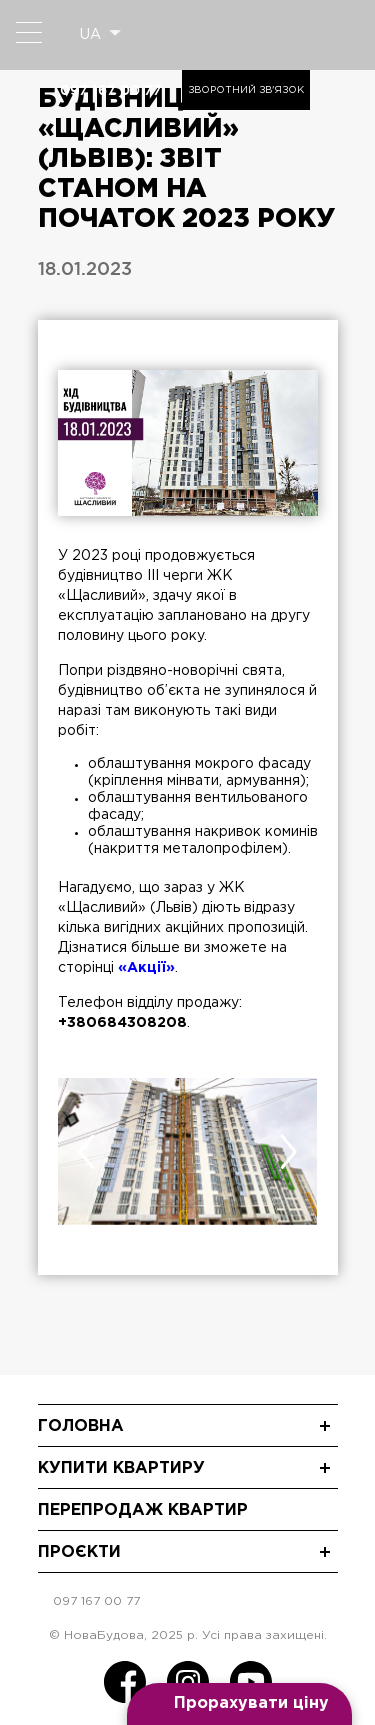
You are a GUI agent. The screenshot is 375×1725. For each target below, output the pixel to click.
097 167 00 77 (111, 90)
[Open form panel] (239, 1704)
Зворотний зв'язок (246, 90)
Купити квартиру (121, 1468)
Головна (81, 1426)
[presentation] (87, 1152)
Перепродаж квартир (143, 1510)
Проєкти (79, 1552)
